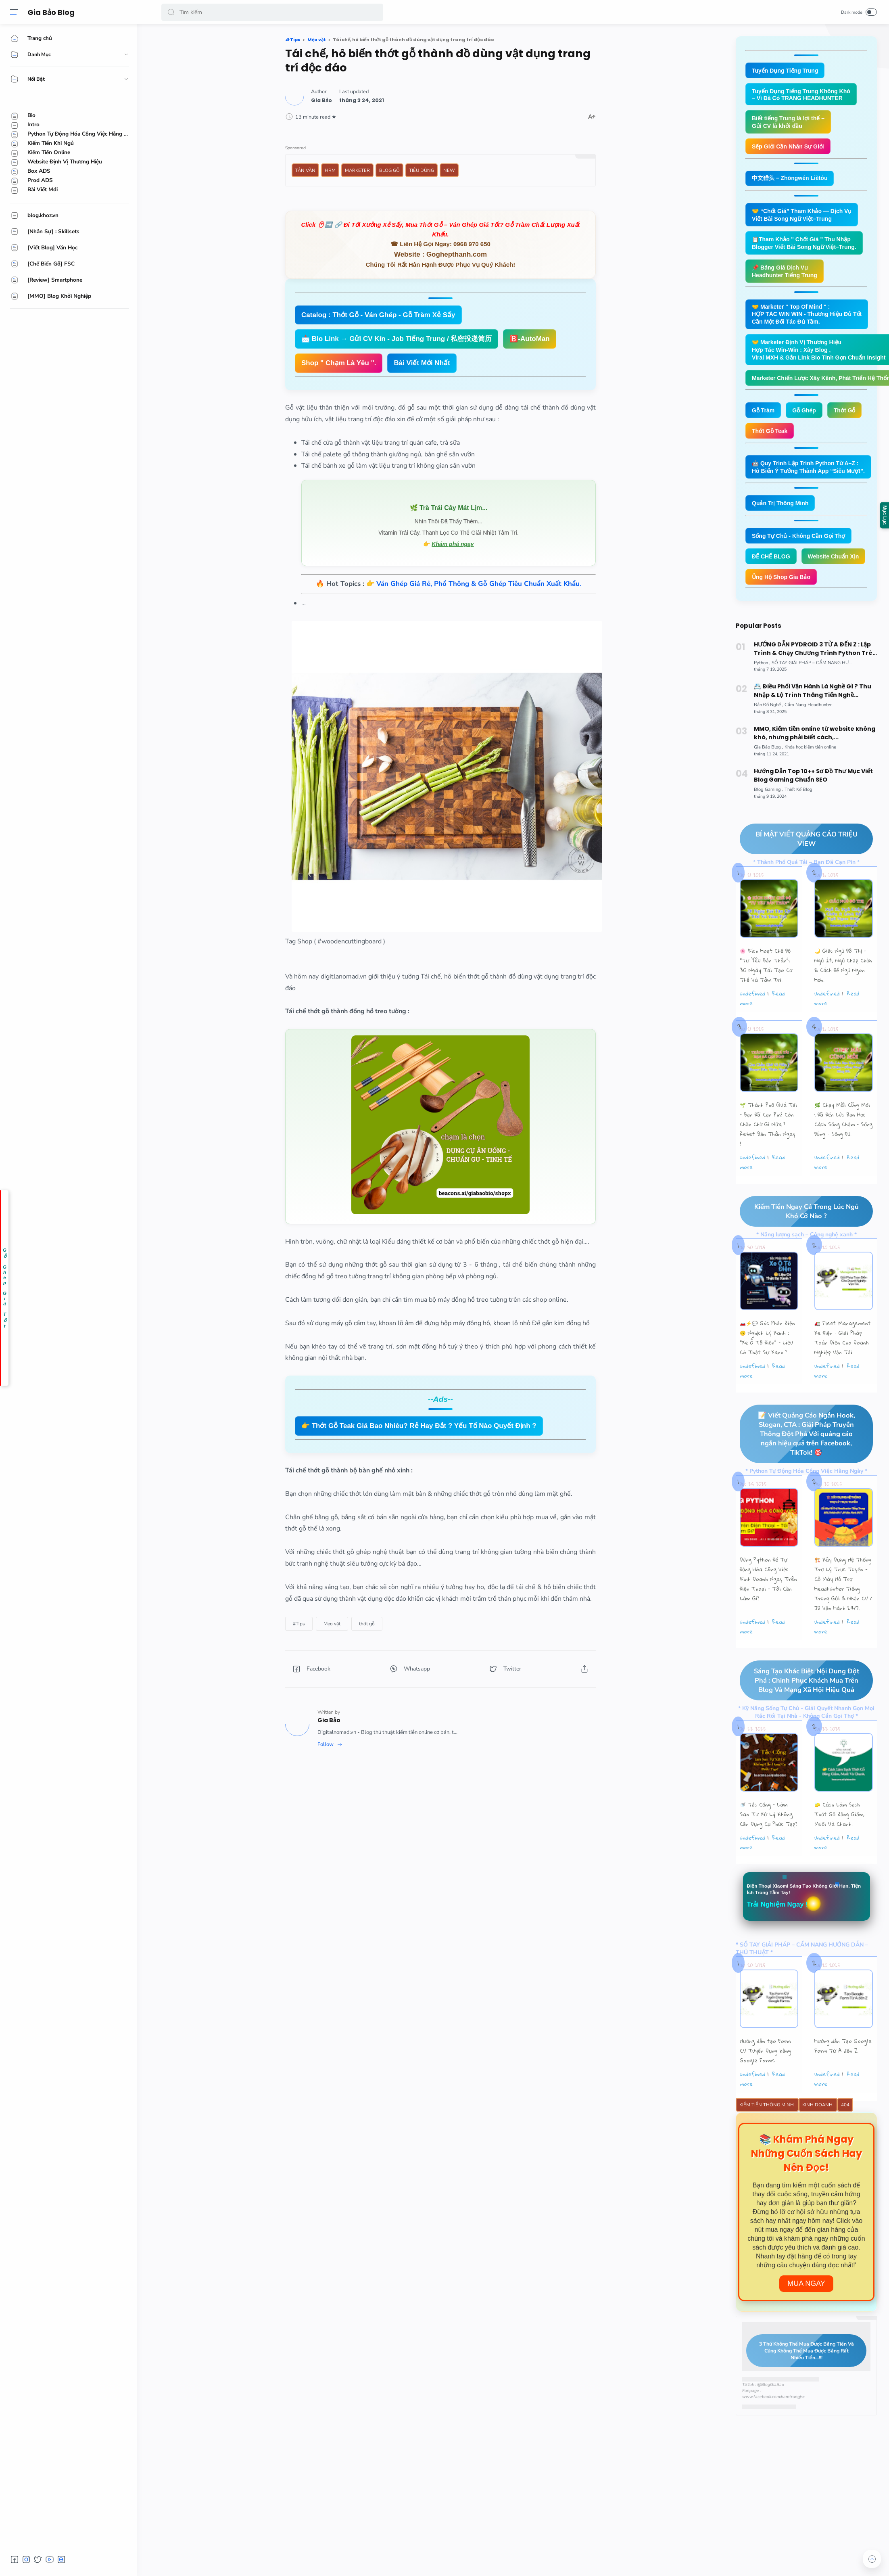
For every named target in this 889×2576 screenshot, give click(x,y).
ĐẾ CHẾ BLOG (772, 567)
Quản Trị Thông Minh (782, 513)
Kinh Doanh (818, 2141)
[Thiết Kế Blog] (798, 823)
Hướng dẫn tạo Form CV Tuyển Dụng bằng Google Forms (765, 2086)
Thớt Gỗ (848, 419)
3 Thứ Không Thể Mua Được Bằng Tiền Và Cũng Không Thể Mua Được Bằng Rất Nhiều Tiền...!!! (800, 2387)
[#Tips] (299, 1624)
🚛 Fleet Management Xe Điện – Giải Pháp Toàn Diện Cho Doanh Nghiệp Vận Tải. (842, 1371)
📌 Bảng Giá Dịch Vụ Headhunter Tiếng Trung (787, 276)
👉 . (473, 583)
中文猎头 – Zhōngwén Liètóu (792, 180)
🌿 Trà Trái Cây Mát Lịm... (449, 507)
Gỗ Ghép (807, 419)
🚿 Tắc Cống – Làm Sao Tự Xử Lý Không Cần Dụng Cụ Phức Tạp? (768, 1849)
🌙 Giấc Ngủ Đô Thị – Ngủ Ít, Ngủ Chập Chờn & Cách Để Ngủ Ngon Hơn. (843, 998)
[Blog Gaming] (768, 823)
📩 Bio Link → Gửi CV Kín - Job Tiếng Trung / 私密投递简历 (396, 339)
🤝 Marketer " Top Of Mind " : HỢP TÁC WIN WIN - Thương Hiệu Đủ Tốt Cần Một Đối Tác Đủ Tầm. (810, 320)
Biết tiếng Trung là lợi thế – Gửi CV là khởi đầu (790, 123)
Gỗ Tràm (764, 419)
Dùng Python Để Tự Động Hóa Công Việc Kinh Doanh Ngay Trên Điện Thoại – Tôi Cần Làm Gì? (768, 1613)
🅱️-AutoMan (529, 339)
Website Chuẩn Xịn (779, 588)
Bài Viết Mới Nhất (422, 363)
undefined (752, 1027)
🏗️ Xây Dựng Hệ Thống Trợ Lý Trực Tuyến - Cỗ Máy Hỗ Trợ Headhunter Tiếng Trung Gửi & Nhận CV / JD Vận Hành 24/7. (843, 1618)
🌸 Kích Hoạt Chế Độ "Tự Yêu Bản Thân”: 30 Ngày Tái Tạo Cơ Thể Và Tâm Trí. (766, 998)
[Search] (272, 12)
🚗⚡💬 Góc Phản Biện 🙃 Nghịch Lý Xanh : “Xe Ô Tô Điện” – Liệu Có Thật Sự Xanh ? (767, 1371)
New (449, 170)
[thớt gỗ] (366, 1624)
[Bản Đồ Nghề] (768, 738)
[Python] (762, 696)
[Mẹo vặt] (332, 1624)
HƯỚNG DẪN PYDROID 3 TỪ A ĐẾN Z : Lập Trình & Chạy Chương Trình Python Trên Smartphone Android (815, 681)
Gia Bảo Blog (52, 12)
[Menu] (14, 12)
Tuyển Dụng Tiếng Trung (787, 70)
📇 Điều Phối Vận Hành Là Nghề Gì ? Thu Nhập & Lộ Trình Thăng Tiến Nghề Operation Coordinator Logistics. (812, 723)
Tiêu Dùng (421, 170)
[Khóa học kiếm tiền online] (810, 780)
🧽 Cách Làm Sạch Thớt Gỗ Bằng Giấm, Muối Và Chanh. (839, 1849)
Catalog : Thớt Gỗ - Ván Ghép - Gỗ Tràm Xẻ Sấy (378, 315)
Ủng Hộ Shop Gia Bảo (783, 609)
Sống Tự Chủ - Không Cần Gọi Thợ (801, 546)
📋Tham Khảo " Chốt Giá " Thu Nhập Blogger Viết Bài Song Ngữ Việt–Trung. (807, 247)
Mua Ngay (806, 2320)
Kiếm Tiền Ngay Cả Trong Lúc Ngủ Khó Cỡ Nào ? (799, 1244)
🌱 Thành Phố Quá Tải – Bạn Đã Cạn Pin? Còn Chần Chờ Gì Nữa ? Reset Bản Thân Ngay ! (768, 1157)
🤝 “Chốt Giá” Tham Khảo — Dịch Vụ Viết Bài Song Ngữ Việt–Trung (805, 218)
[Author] (321, 100)
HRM (330, 170)
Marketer (357, 170)
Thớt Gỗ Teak (771, 440)
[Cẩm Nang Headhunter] (808, 738)
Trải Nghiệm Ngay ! (780, 1940)
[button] (171, 12)
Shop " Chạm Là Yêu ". (338, 363)
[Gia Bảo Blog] (768, 780)
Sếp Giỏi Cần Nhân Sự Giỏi (790, 148)
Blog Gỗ (389, 170)
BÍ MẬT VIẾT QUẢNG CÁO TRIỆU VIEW (799, 872)
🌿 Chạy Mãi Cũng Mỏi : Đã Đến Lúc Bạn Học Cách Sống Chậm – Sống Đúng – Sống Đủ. (843, 1152)
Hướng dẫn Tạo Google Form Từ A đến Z (843, 2081)
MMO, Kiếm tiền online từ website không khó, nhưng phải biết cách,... (814, 766)
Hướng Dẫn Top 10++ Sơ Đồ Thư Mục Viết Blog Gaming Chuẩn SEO (813, 808)
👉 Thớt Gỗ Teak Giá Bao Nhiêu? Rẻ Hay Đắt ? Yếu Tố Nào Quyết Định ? (418, 1426)
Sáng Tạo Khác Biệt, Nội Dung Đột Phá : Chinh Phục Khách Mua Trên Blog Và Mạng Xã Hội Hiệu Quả (799, 1715)
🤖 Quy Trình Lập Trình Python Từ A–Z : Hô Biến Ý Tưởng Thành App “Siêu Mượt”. (812, 476)
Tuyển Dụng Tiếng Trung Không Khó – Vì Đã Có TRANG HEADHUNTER (804, 95)
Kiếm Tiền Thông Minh (767, 2141)
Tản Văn (305, 170)
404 (845, 2141)
